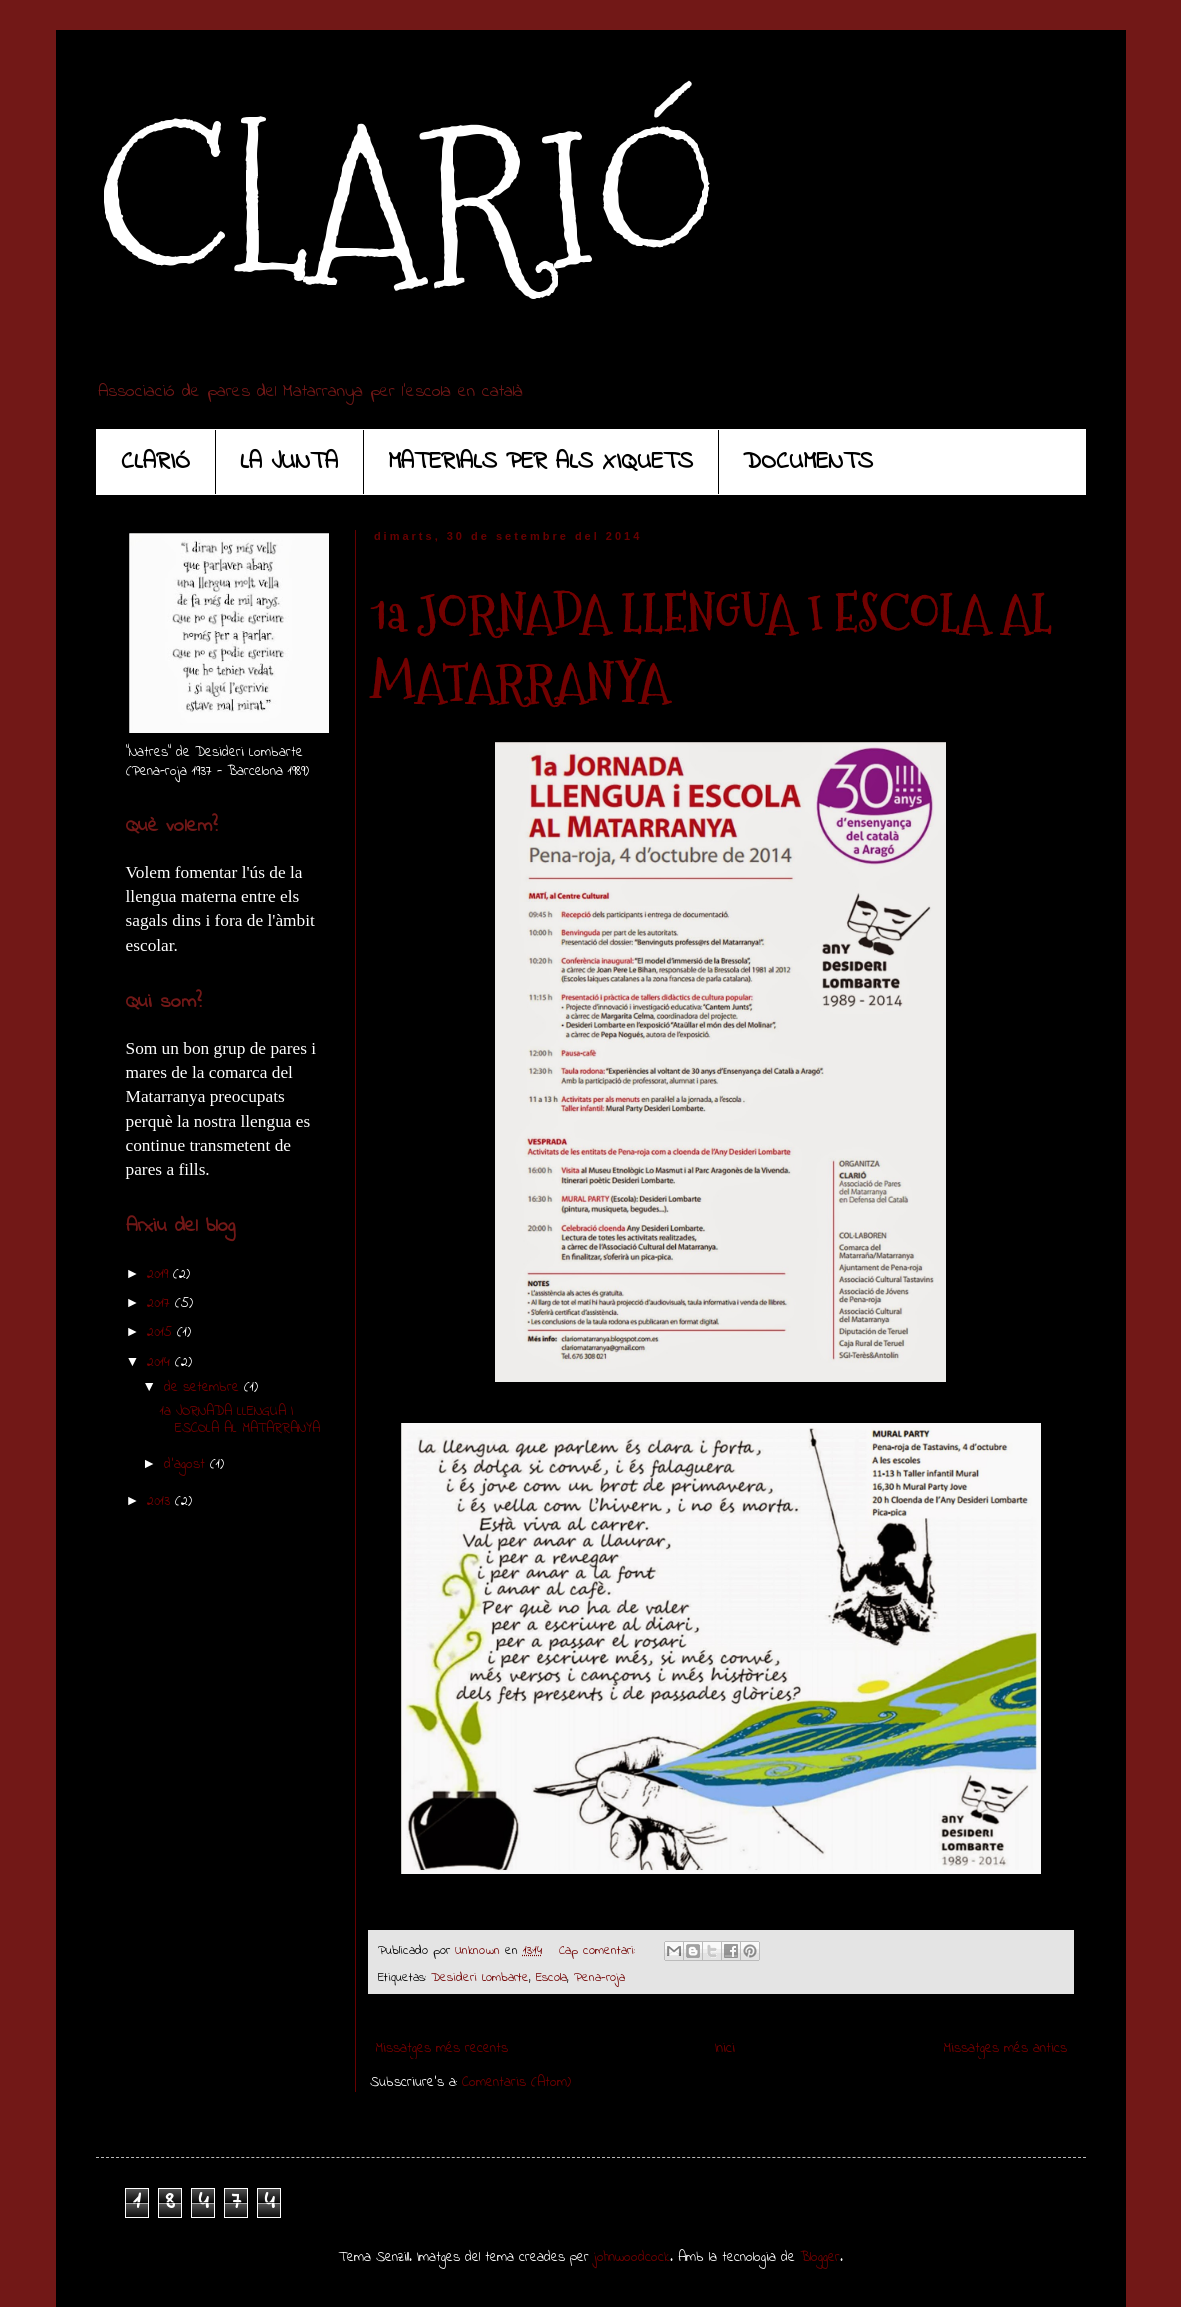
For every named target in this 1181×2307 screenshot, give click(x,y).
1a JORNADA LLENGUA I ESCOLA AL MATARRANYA (240, 1420)
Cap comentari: (599, 1951)
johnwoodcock (632, 2257)
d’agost (187, 1464)
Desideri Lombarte (480, 1978)
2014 (161, 1362)
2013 (161, 1501)
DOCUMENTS (808, 462)
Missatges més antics (1005, 2048)
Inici (725, 2048)
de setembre (204, 1387)
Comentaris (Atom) (516, 2082)
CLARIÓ (407, 200)
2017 (161, 1303)
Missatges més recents (441, 2048)
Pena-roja (599, 1978)
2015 (162, 1332)
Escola (551, 1978)
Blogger (820, 2257)
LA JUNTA (289, 462)
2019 (160, 1274)
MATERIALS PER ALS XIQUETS (540, 462)
